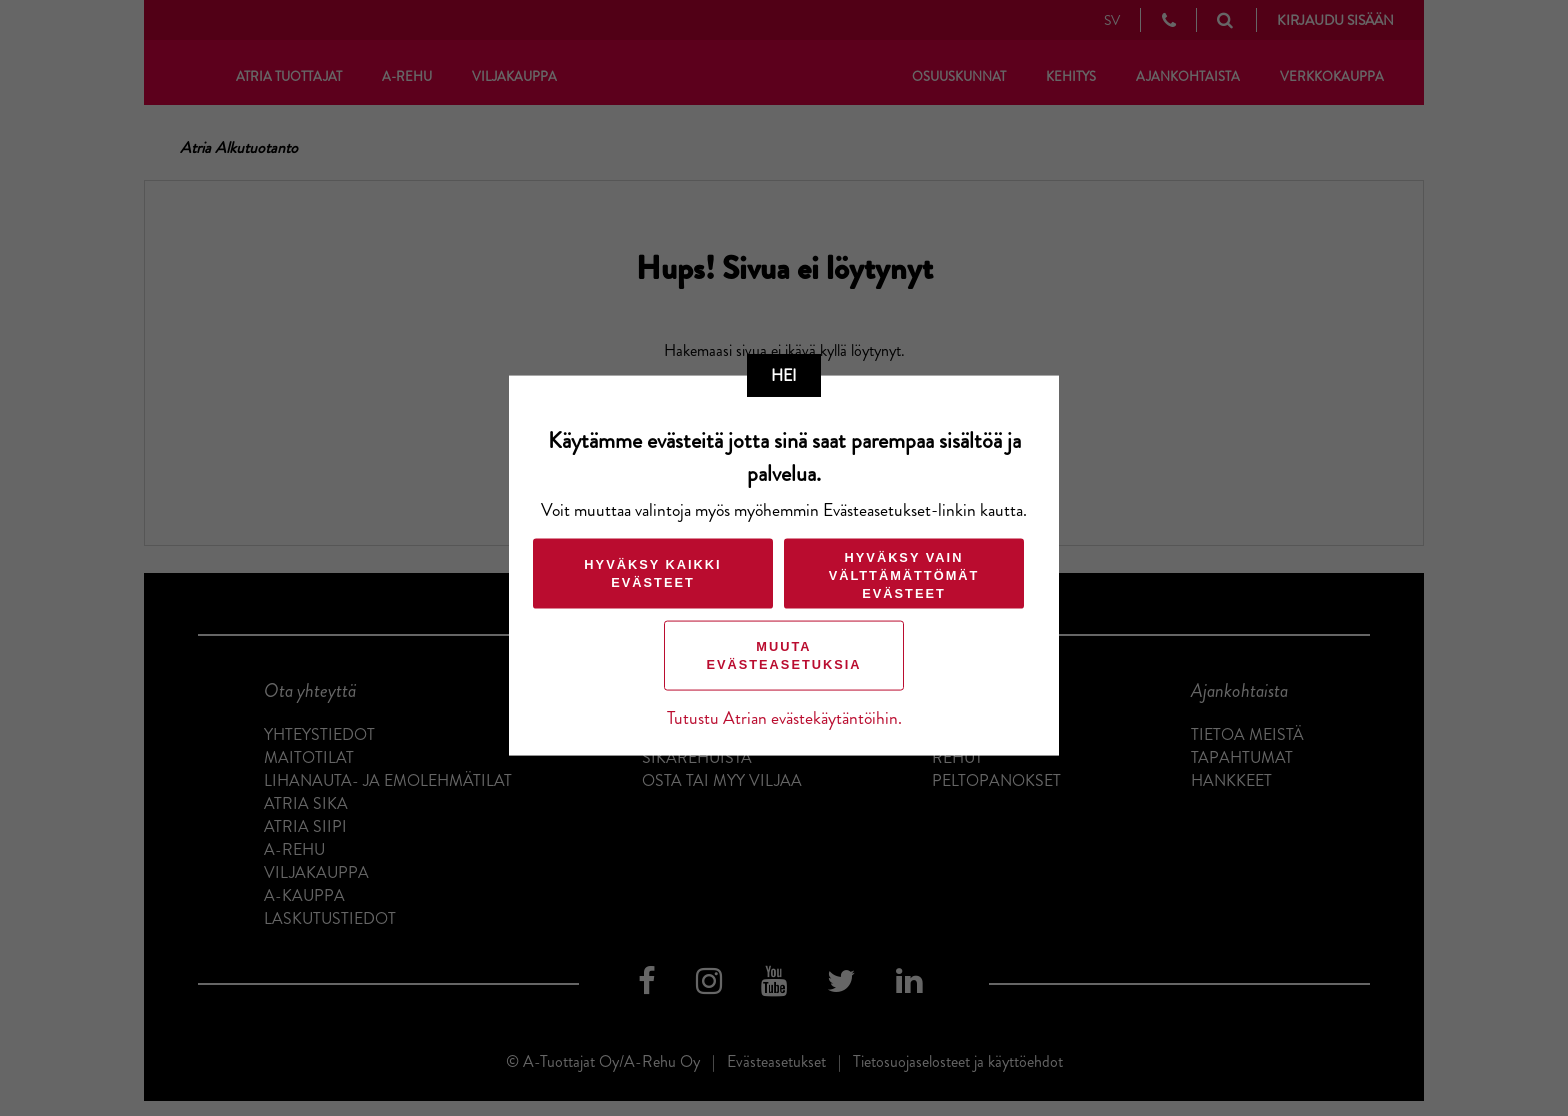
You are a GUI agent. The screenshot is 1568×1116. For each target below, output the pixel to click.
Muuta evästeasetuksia (783, 655)
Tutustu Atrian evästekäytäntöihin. (784, 718)
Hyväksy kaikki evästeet (652, 573)
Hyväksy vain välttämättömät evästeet (904, 575)
